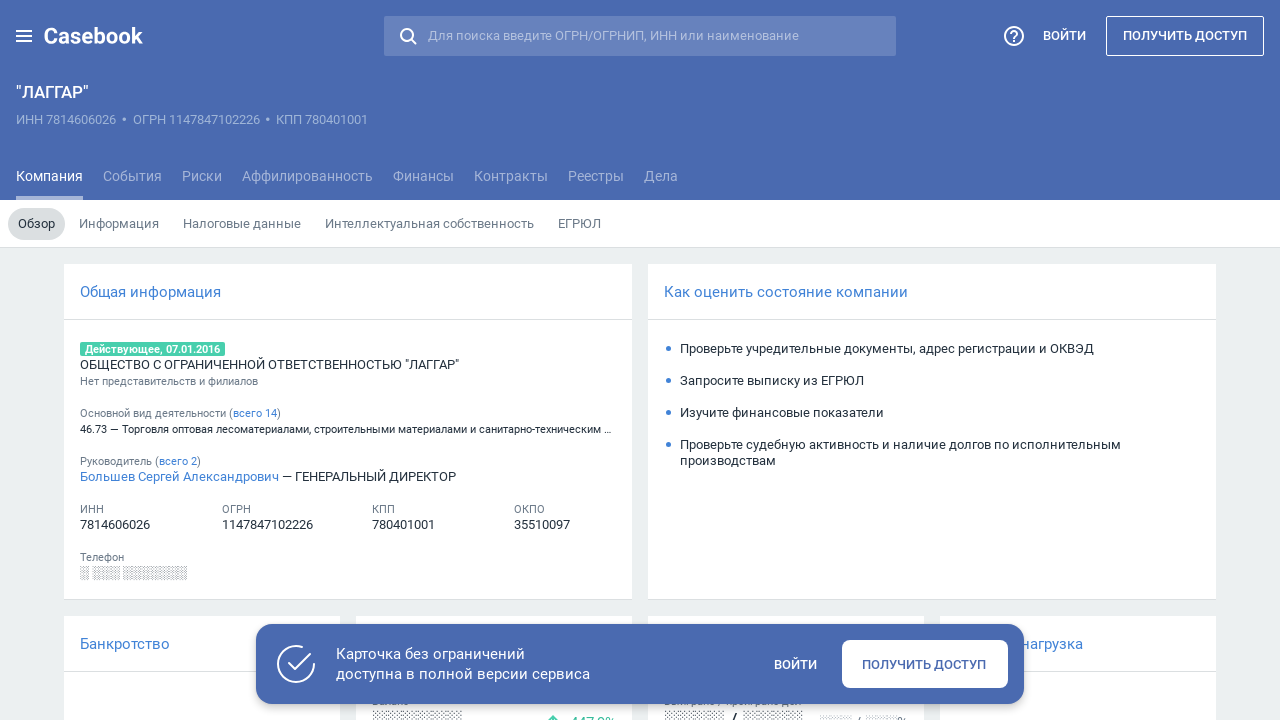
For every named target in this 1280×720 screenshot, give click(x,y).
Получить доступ (1185, 35)
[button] (24, 36)
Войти (1064, 35)
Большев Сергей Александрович (179, 476)
